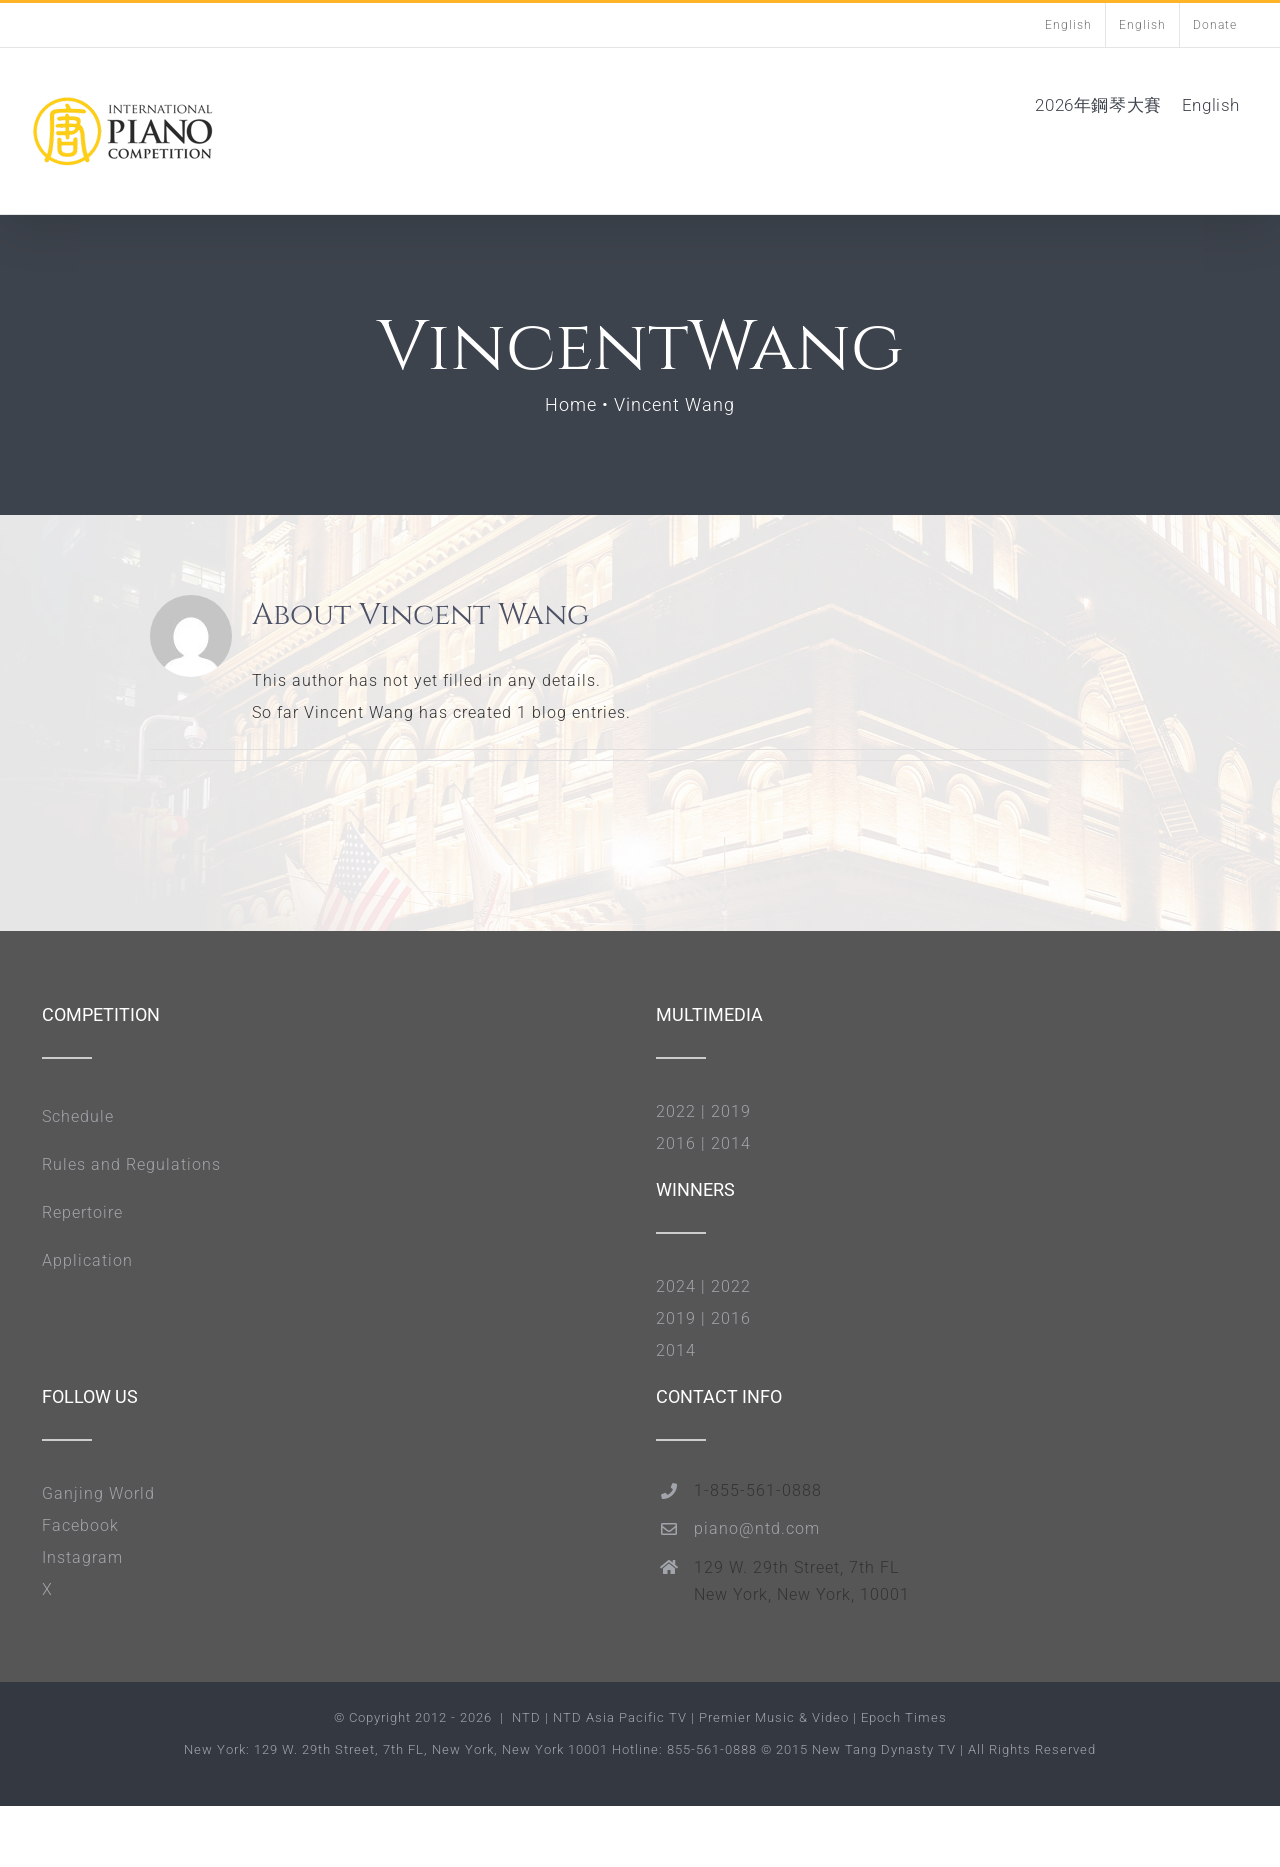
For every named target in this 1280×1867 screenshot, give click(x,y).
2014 (731, 1143)
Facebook (80, 1525)
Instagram (82, 1557)
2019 (731, 1111)
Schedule (78, 1116)
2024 (676, 1286)
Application (87, 1260)
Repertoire (82, 1212)
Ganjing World (98, 1493)
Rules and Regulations (131, 1164)
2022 (676, 1111)
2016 (676, 1143)
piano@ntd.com (757, 1528)
